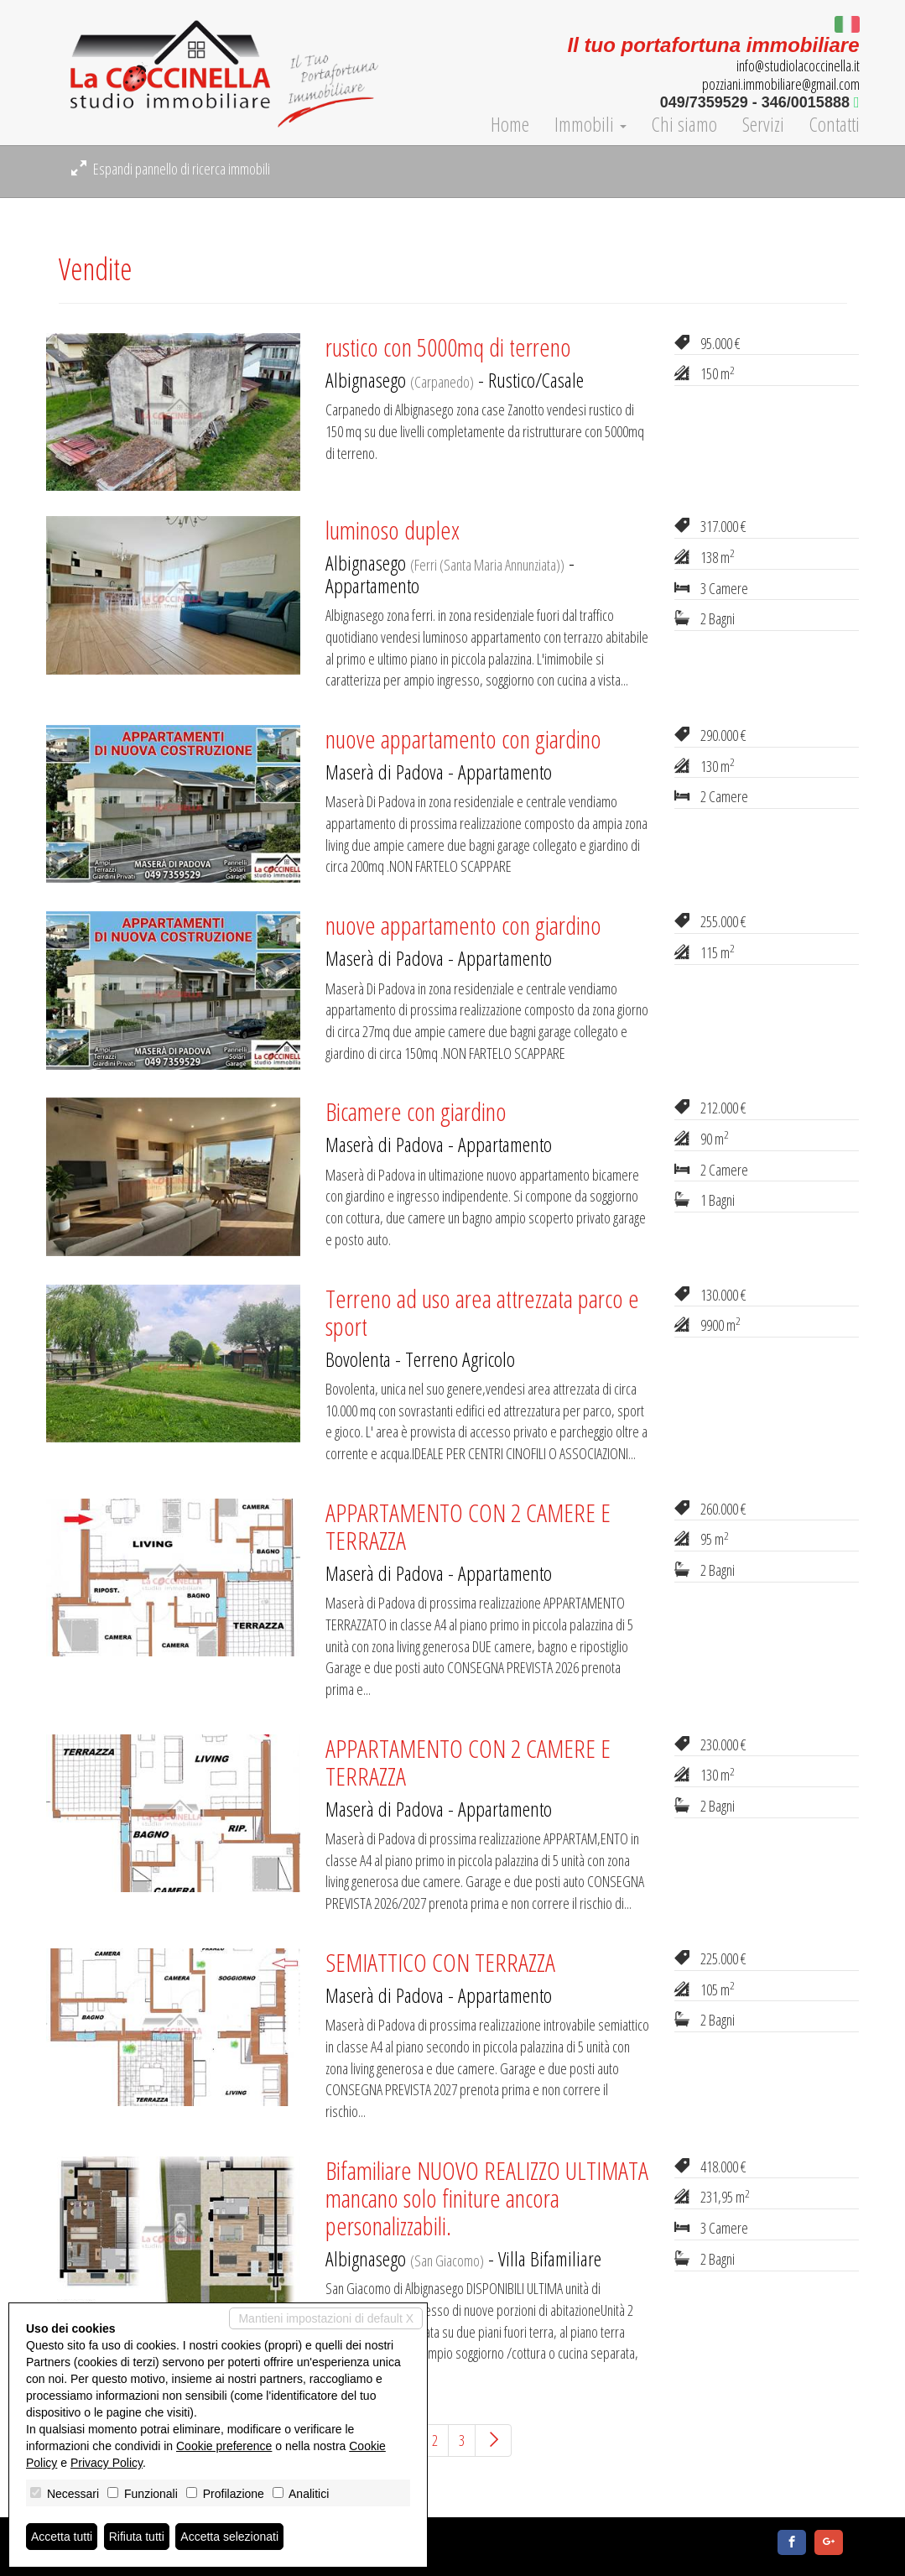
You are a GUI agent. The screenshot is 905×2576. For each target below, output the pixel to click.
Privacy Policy (106, 2462)
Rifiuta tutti (136, 2536)
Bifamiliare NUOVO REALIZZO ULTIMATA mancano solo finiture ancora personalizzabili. (486, 2198)
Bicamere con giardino (416, 1111)
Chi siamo (684, 124)
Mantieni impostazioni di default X (325, 2318)
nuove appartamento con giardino (463, 739)
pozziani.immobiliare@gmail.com (781, 84)
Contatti (834, 124)
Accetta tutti (61, 2536)
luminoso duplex (392, 530)
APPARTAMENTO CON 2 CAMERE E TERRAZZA (468, 1526)
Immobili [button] (590, 124)
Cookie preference (224, 2446)
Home (510, 124)
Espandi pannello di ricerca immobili (170, 169)
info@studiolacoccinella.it (798, 65)
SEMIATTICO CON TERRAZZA (440, 1962)
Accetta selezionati (229, 2536)
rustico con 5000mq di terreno (448, 347)
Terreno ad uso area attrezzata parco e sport (482, 1312)
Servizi (763, 124)
